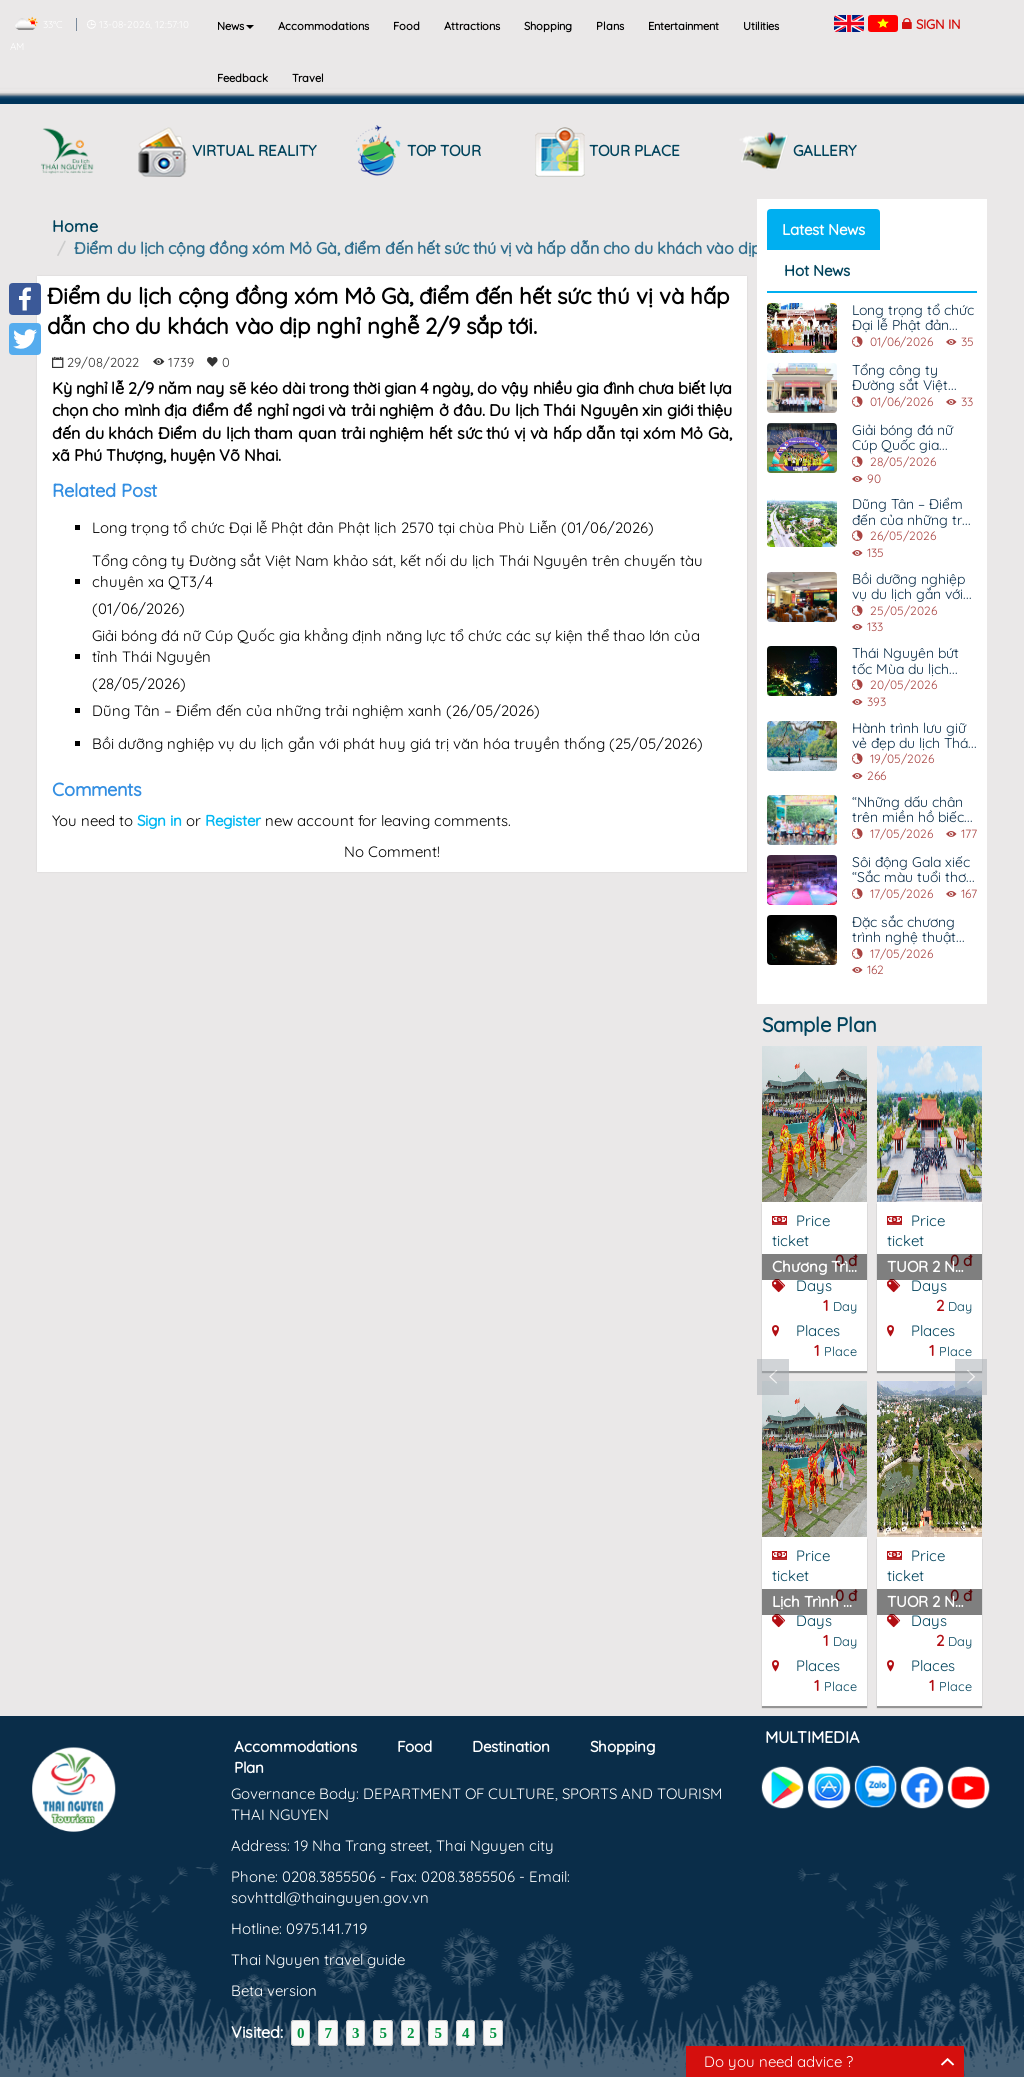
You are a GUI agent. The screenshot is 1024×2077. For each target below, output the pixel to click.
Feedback (242, 78)
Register (233, 820)
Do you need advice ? (778, 2061)
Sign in (938, 24)
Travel (308, 78)
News (235, 26)
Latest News (823, 229)
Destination (511, 1746)
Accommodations (323, 26)
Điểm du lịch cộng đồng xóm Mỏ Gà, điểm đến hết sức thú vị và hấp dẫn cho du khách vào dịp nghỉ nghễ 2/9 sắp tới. (499, 248)
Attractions (472, 26)
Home (75, 226)
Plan (249, 1767)
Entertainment (683, 26)
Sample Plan (819, 1024)
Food (406, 26)
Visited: (257, 2032)
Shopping (548, 26)
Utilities (761, 26)
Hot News (817, 270)
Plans (610, 26)
